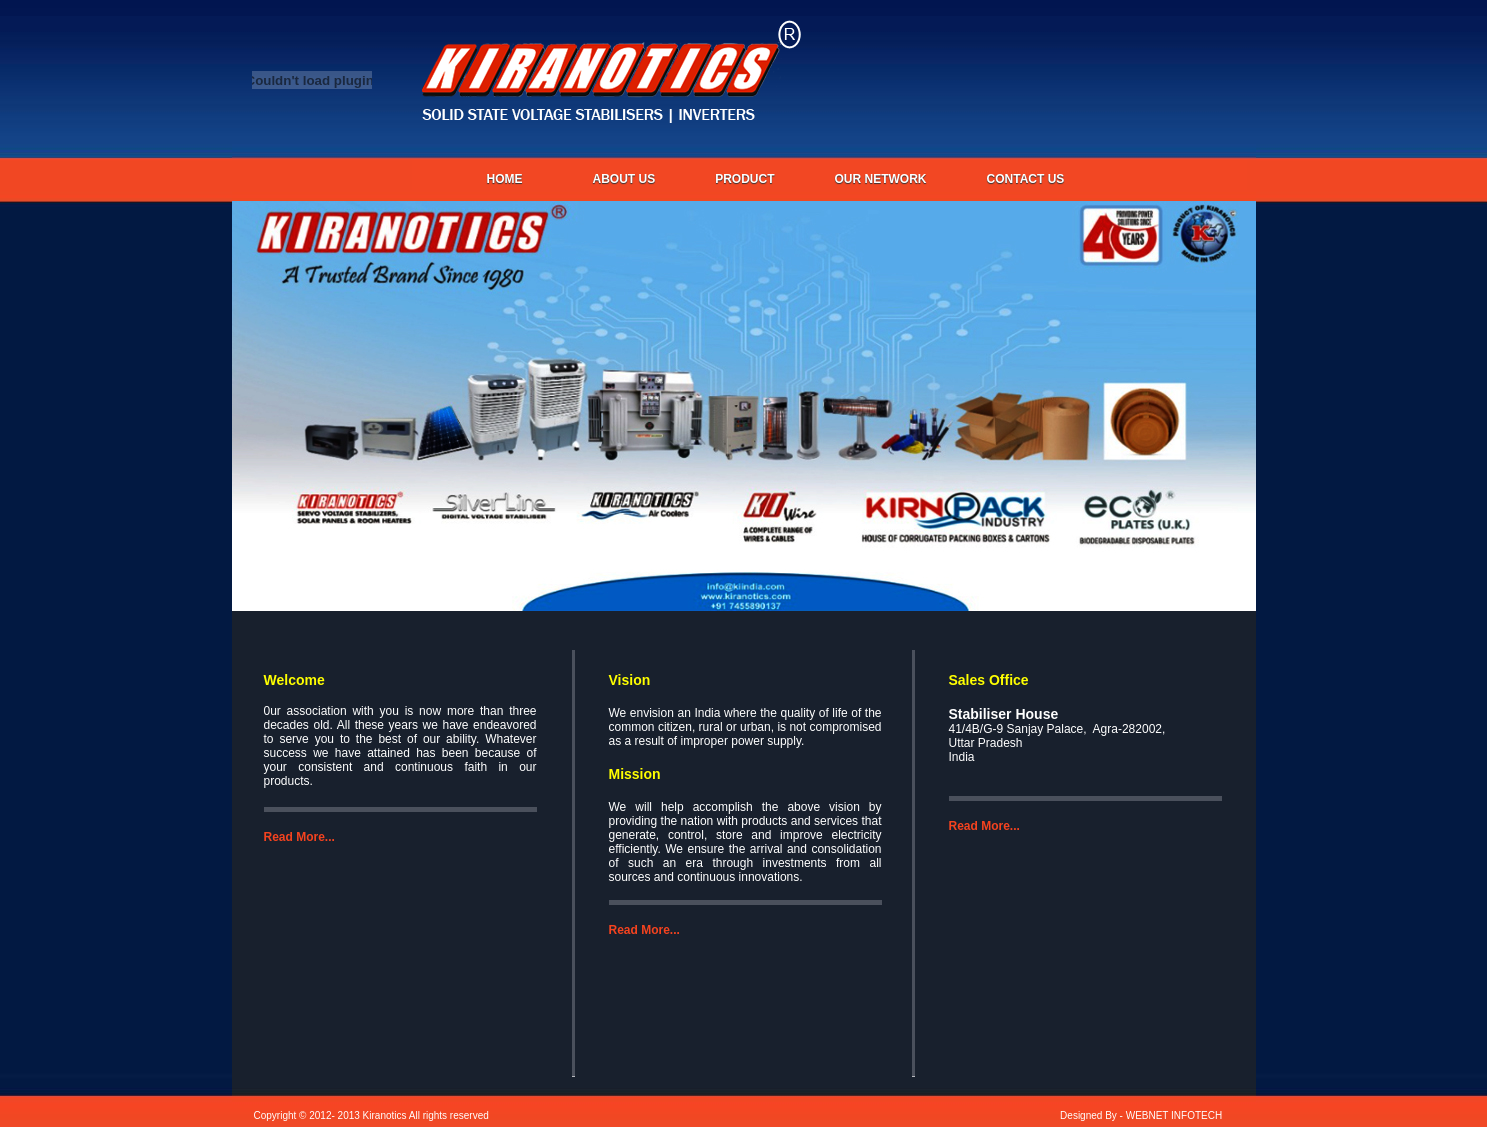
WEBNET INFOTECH (1174, 1115)
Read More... (299, 837)
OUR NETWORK (881, 179)
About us (624, 179)
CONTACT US (1026, 179)
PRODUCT (744, 179)
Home (505, 179)
